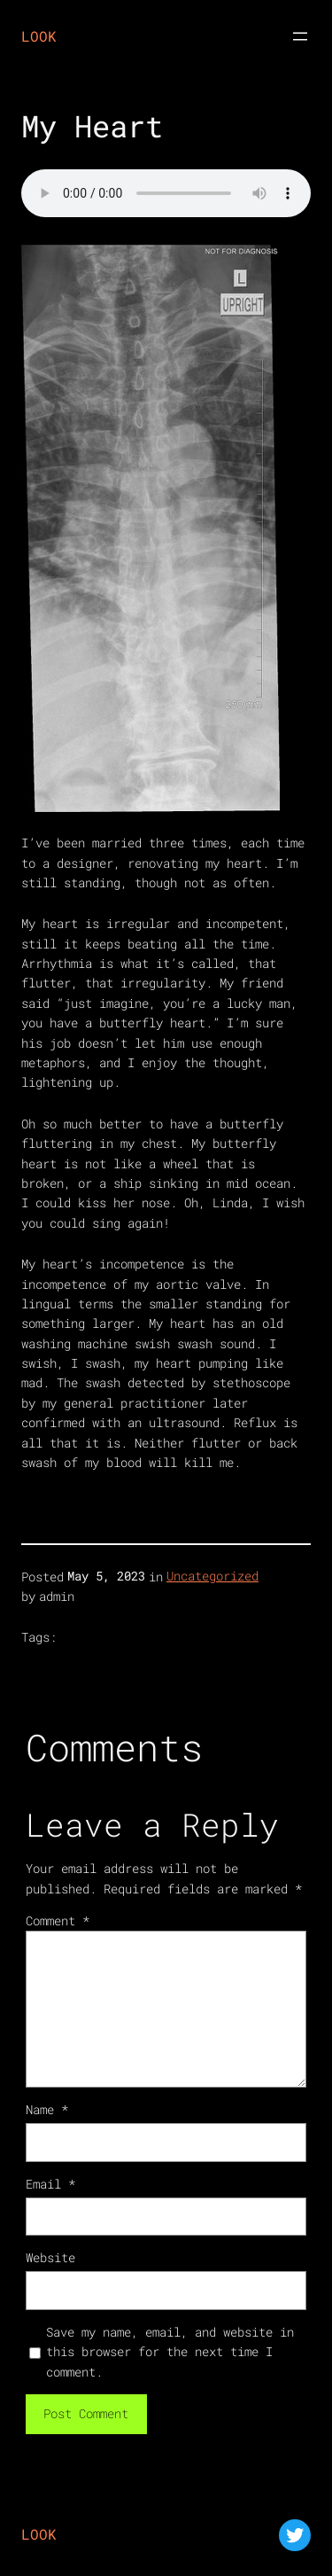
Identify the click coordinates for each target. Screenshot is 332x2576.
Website (50, 2257)
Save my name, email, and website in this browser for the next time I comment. (170, 2351)
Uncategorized (212, 1575)
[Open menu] (300, 36)
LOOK (39, 36)
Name (47, 2109)
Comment (57, 1920)
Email (50, 2183)
